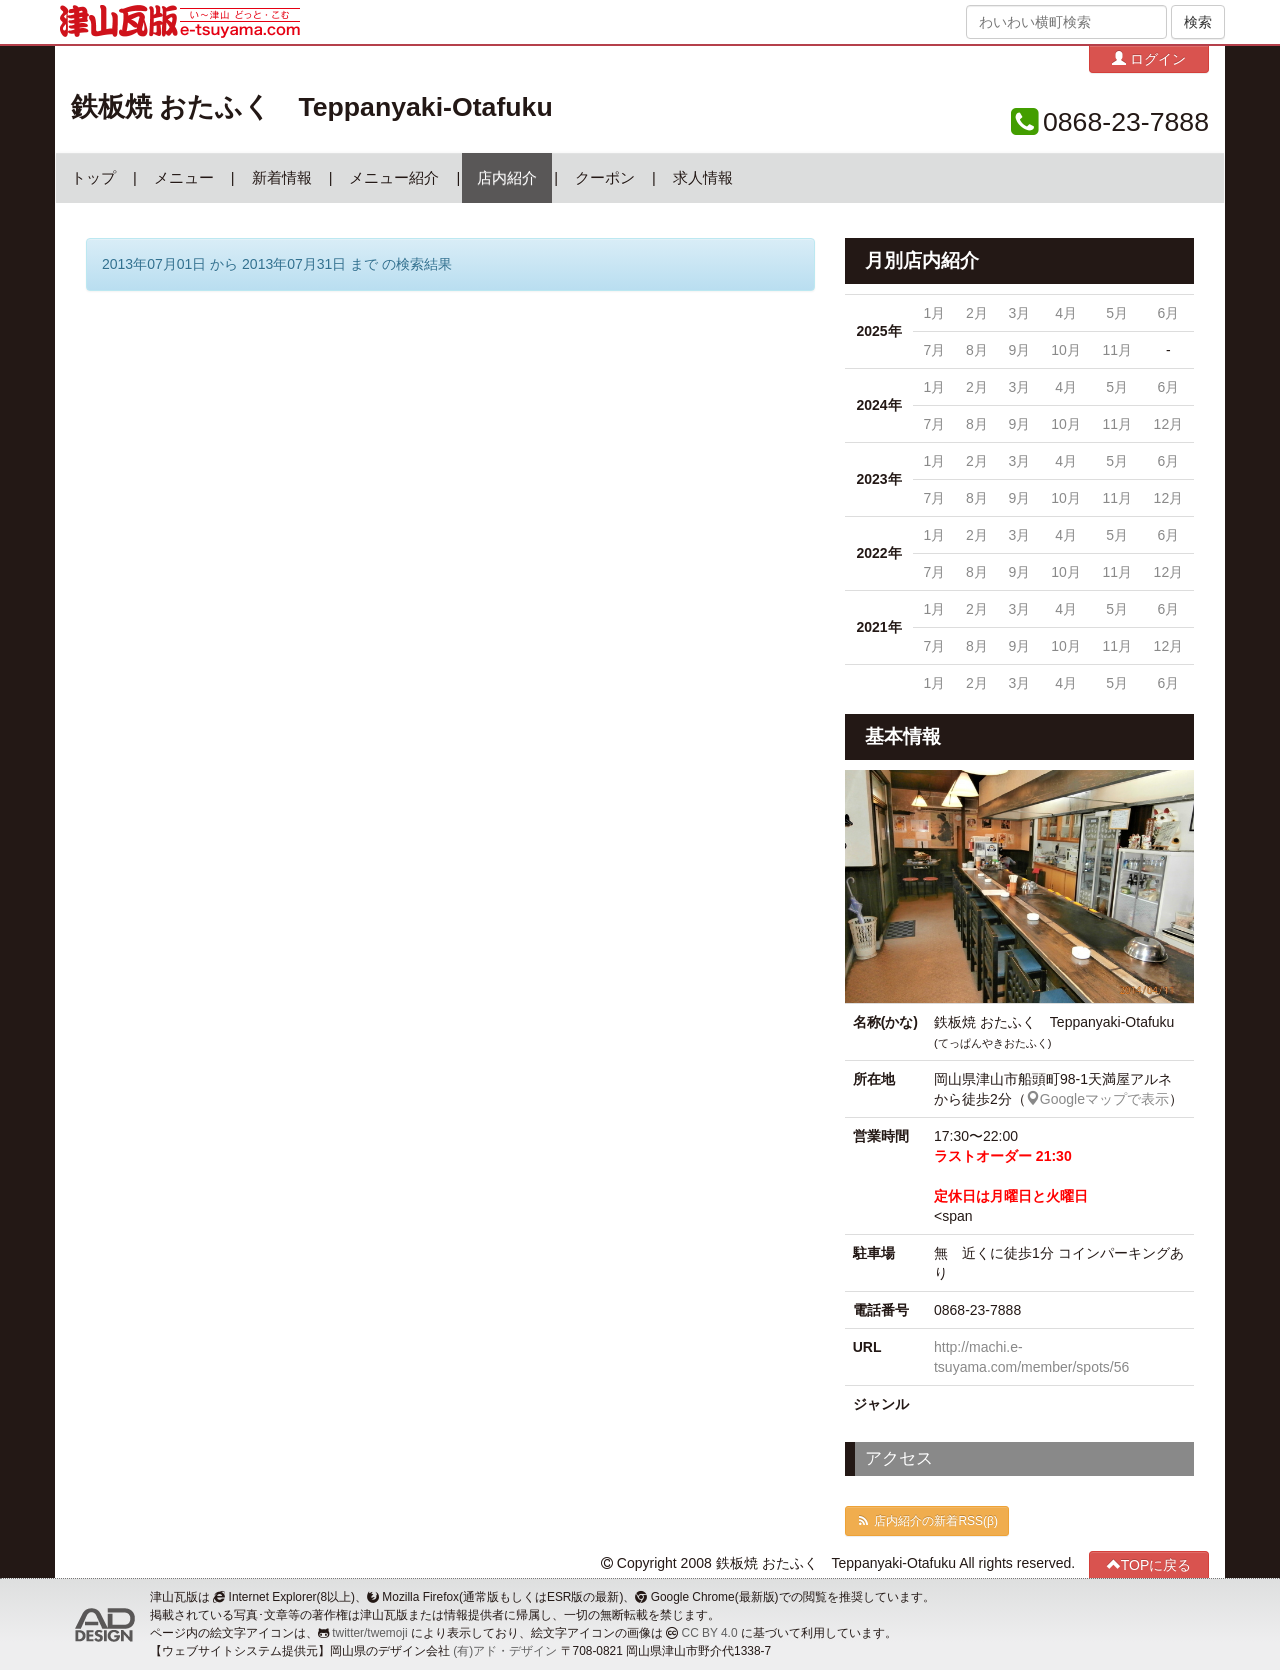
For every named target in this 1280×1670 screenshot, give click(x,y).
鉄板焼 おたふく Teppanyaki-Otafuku (312, 107)
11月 (1117, 350)
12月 (1169, 424)
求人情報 (703, 178)
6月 (1168, 313)
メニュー (184, 178)
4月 (1066, 313)
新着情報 (282, 178)
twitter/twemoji (369, 1633)
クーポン (605, 178)
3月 (1019, 313)
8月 (977, 350)
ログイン (1149, 58)
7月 (935, 350)
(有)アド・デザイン (505, 1651)
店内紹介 (507, 178)
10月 (1066, 350)
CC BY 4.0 (710, 1633)
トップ (93, 178)
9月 (1019, 350)
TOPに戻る (1149, 1564)
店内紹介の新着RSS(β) (927, 1521)
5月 (1117, 313)
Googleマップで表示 (1097, 1099)
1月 (935, 313)
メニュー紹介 (394, 178)
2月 (977, 313)
